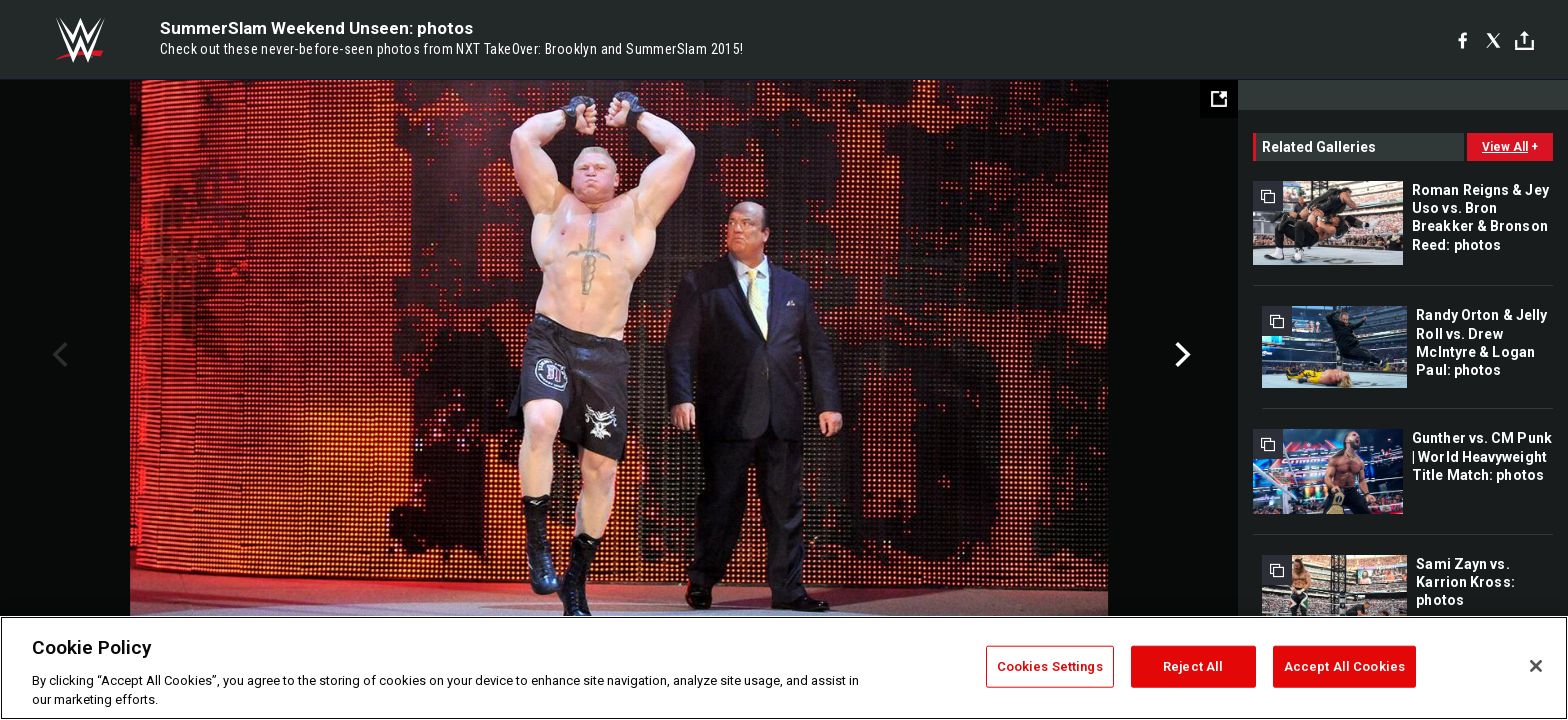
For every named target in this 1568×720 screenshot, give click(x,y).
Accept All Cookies (1344, 666)
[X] (1493, 40)
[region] (784, 668)
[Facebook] (1462, 40)
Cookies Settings (1050, 666)
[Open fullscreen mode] (1219, 99)
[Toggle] (1524, 40)
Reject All (1193, 666)
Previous (57, 355)
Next (1180, 355)
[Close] (1536, 666)
